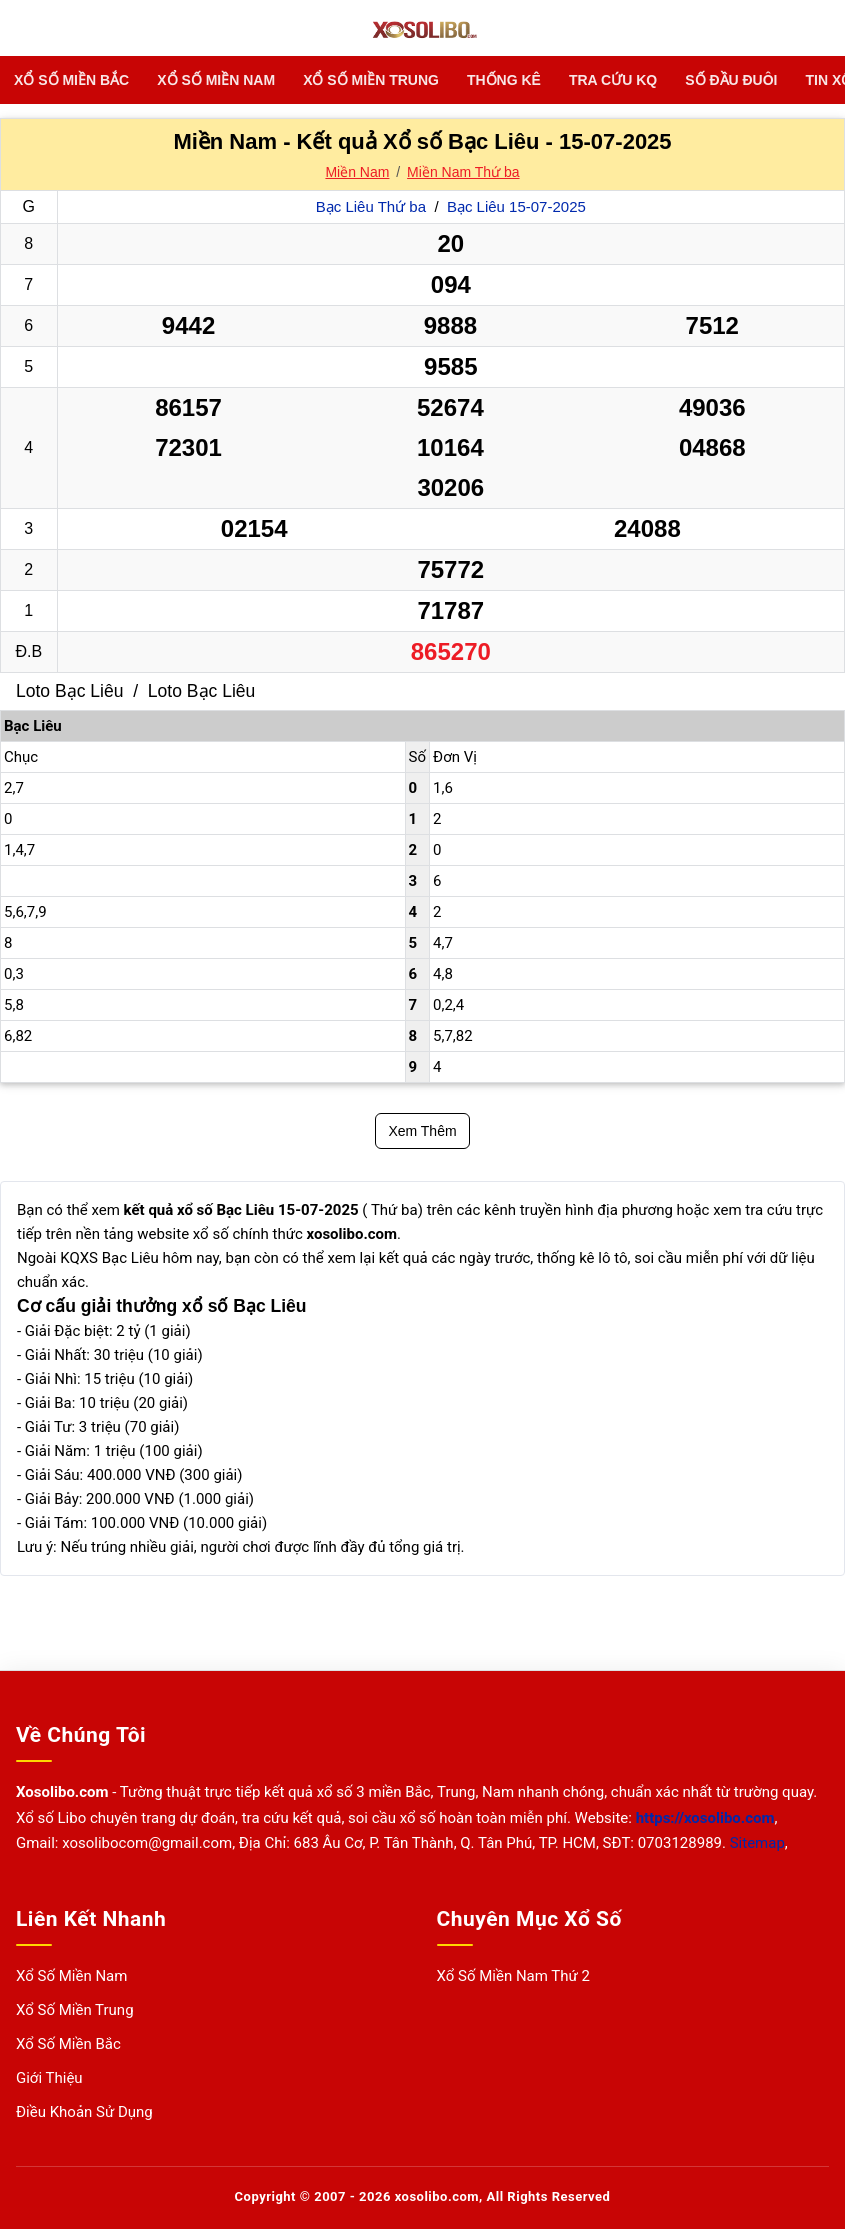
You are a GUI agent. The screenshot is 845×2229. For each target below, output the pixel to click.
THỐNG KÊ (504, 80)
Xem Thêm (422, 1131)
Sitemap (757, 1843)
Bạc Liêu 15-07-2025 (516, 206)
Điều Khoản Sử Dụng (84, 2112)
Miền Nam (357, 172)
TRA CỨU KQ (613, 80)
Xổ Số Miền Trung (371, 80)
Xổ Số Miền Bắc (71, 80)
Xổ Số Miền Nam (216, 80)
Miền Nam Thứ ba (463, 172)
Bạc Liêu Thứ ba (373, 206)
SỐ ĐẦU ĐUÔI (731, 80)
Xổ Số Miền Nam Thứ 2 (514, 1976)
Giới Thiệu (49, 2078)
